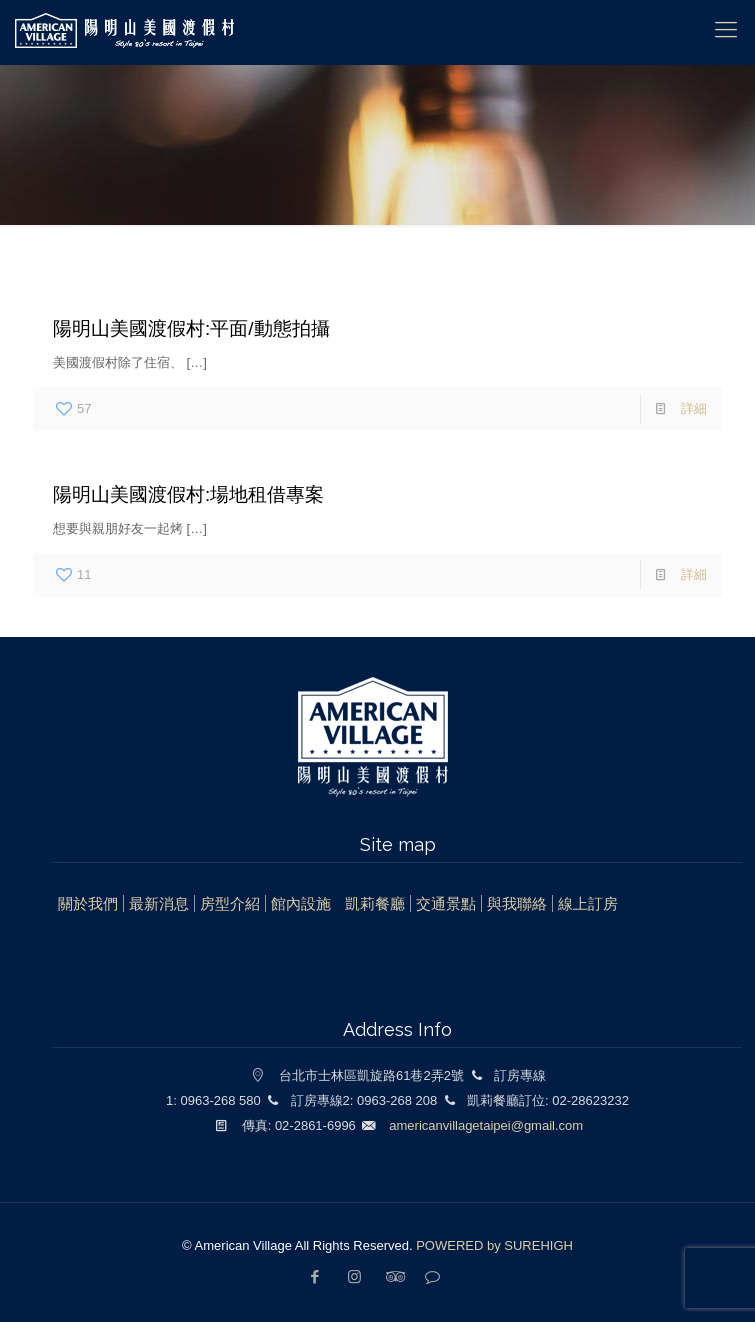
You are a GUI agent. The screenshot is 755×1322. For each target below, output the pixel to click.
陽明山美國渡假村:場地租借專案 (188, 494)
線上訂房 (588, 903)
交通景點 (446, 903)
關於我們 (88, 903)
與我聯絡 (517, 903)
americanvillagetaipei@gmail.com (486, 1125)
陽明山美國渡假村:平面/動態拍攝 (191, 328)
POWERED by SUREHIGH (494, 1245)
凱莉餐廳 (375, 903)
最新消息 (159, 903)
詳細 (694, 408)
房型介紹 (230, 903)
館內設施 (301, 903)
